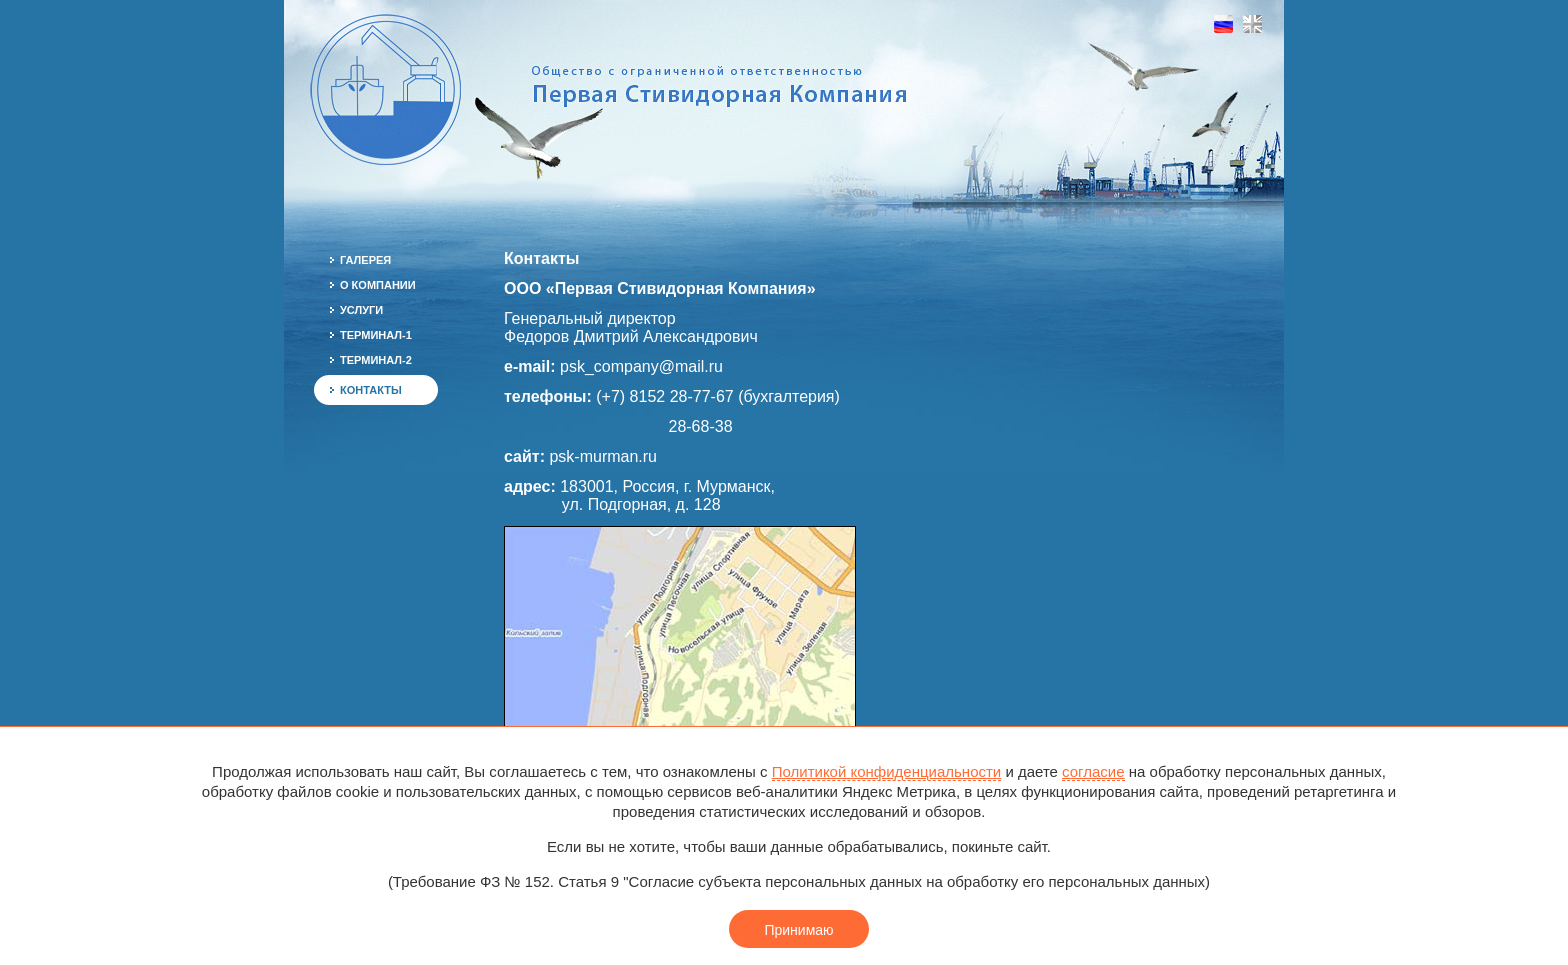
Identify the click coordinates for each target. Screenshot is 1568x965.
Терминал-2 (376, 360)
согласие (1093, 771)
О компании (378, 285)
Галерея (365, 260)
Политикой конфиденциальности (887, 771)
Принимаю (798, 930)
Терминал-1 (376, 335)
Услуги (361, 310)
